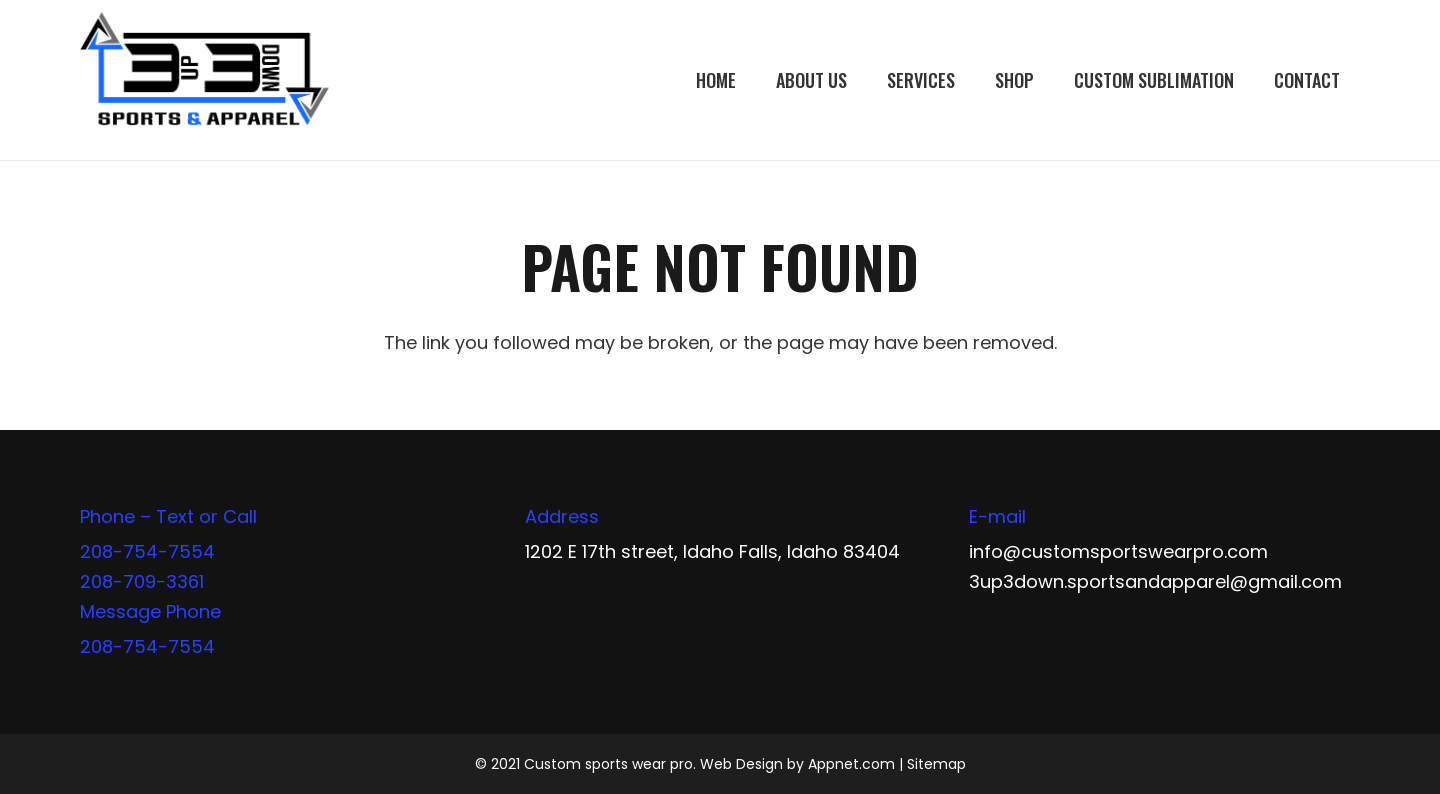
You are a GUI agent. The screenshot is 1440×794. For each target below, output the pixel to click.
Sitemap (936, 764)
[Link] (204, 80)
